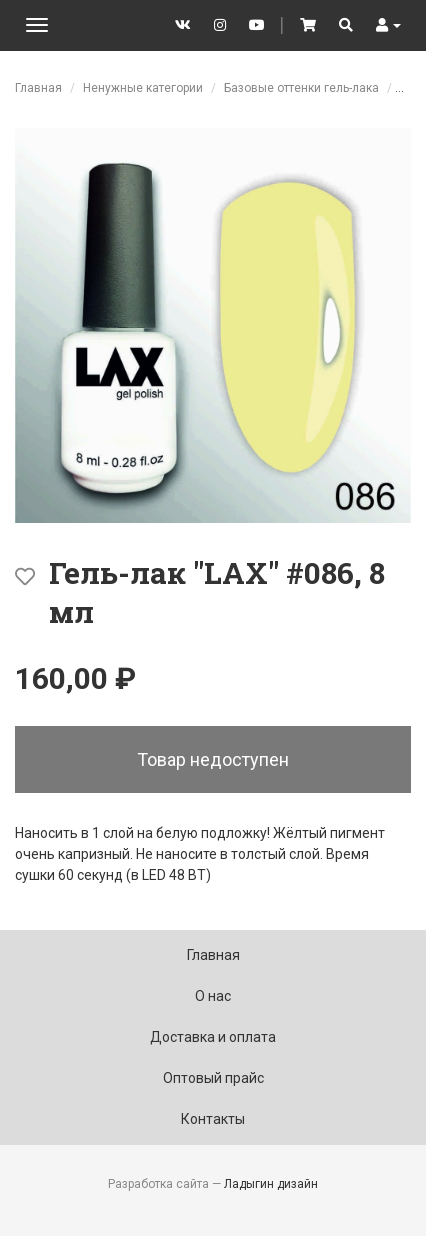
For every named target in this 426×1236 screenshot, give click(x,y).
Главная (38, 88)
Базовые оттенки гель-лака (301, 88)
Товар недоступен (213, 759)
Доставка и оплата (213, 1037)
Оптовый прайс (213, 1078)
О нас (213, 996)
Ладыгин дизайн (271, 1184)
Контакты (213, 1119)
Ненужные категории (143, 88)
